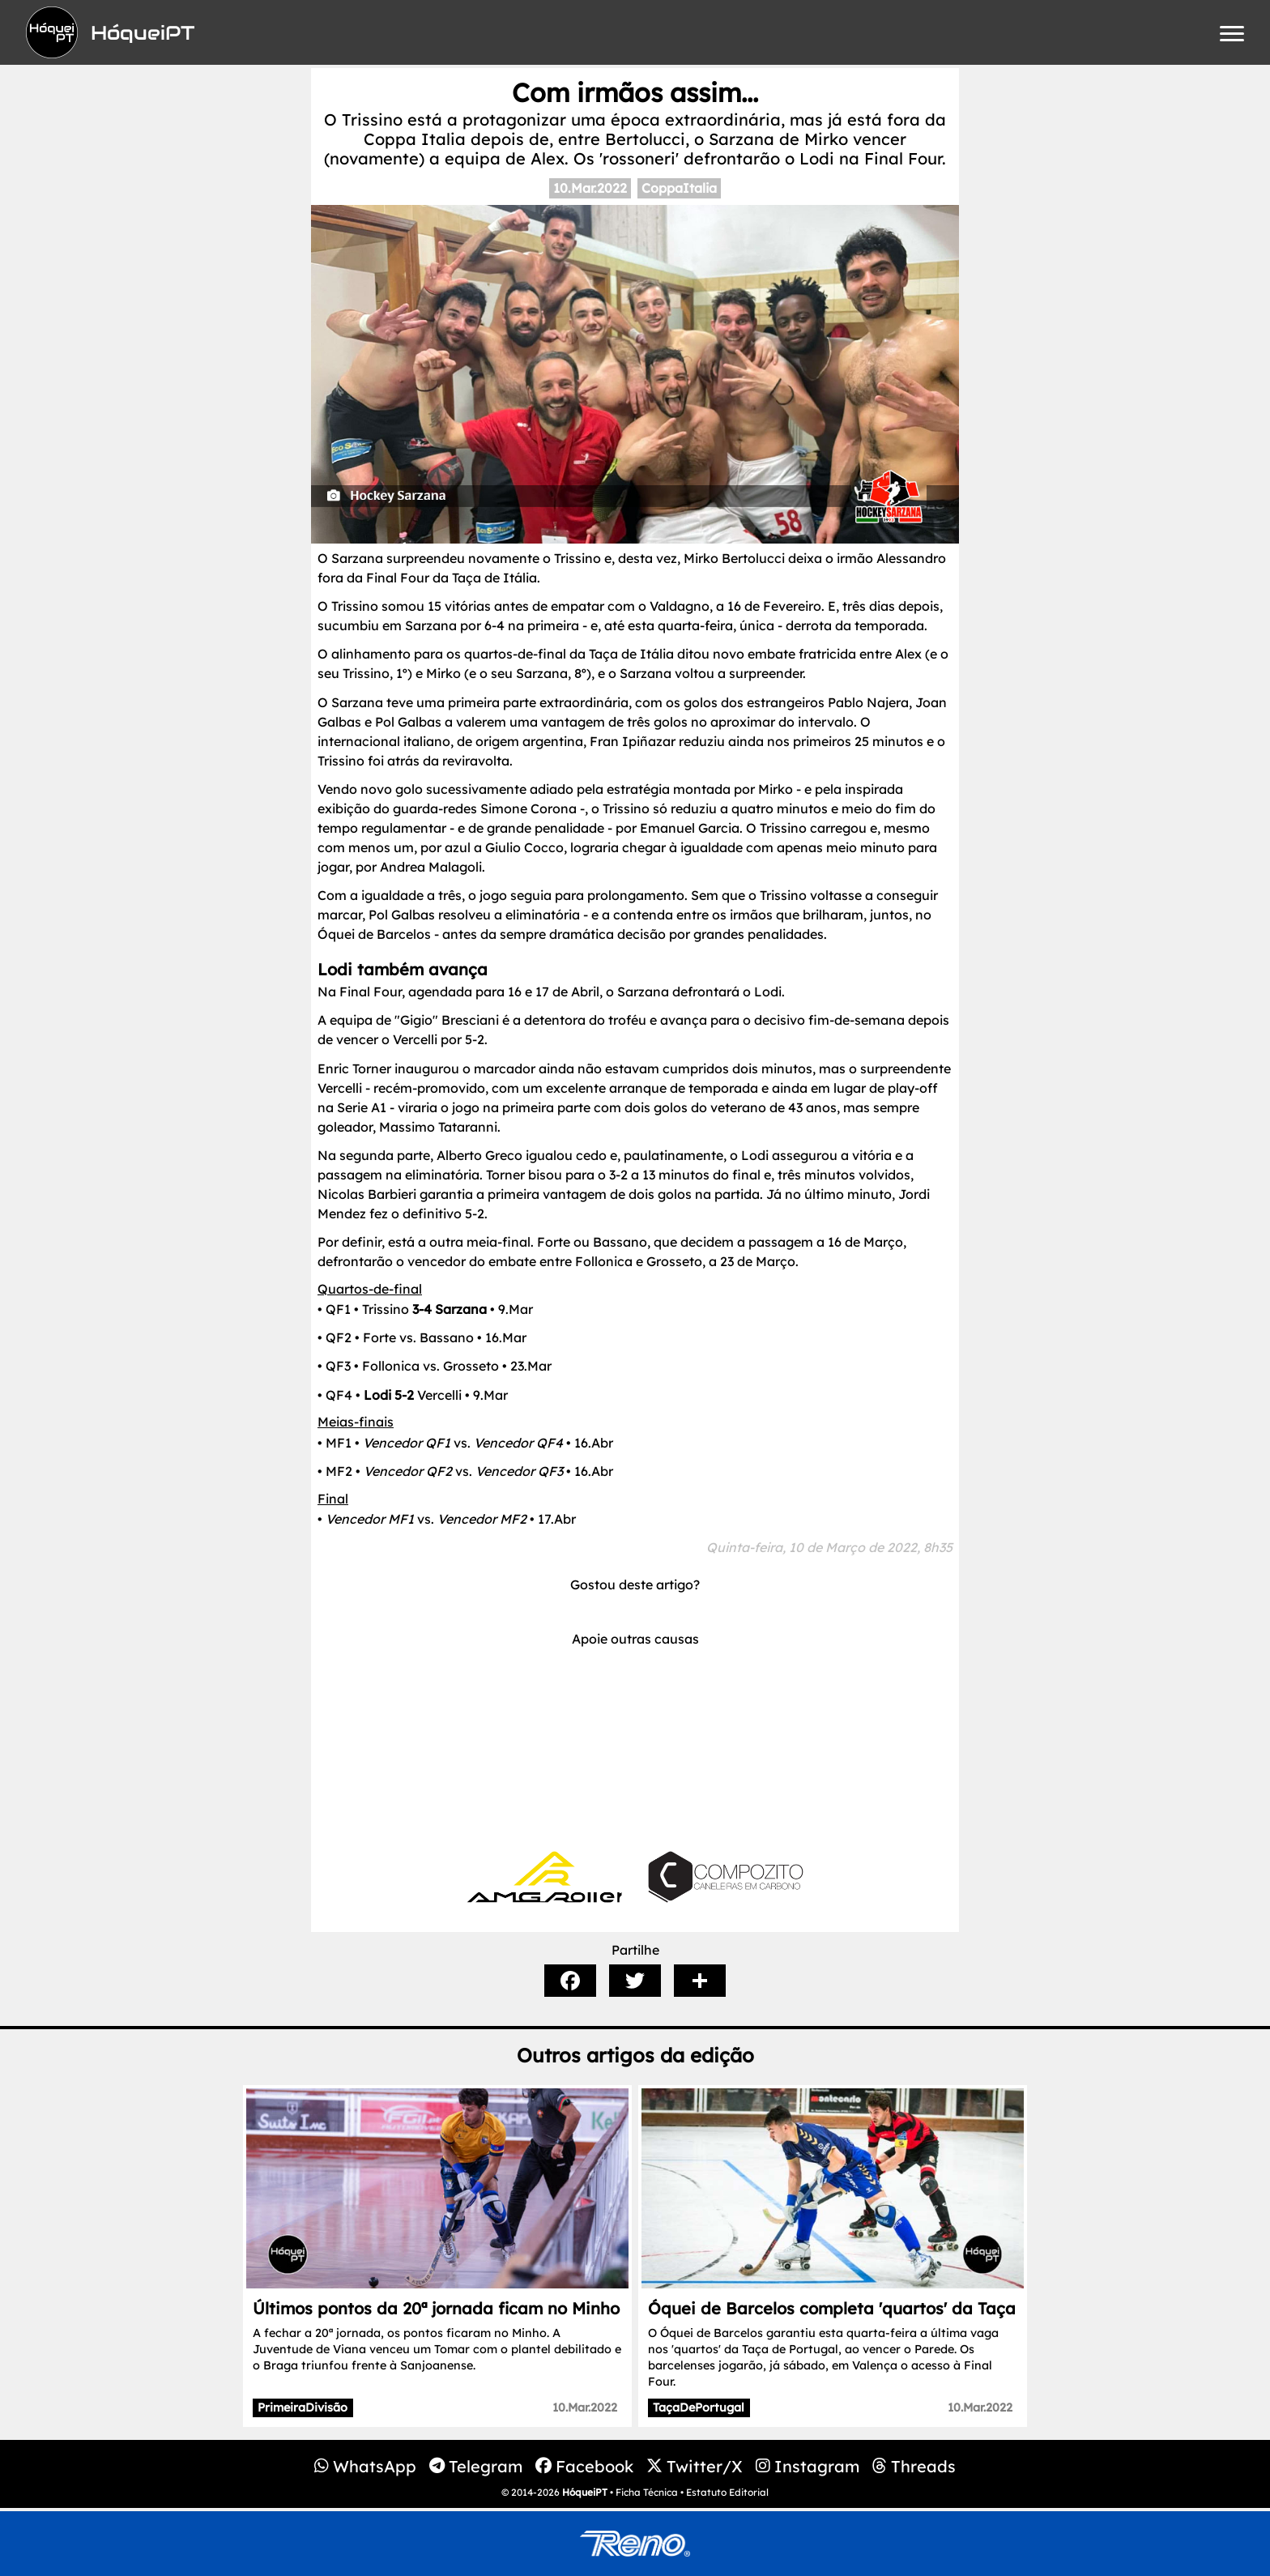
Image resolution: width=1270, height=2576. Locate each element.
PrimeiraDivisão (302, 2407)
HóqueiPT (584, 2492)
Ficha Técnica (647, 2492)
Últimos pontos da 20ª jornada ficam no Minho (436, 2308)
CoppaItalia (679, 188)
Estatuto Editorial (727, 2492)
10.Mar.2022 (590, 188)
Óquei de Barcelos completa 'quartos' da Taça (832, 2308)
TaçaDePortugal (698, 2407)
